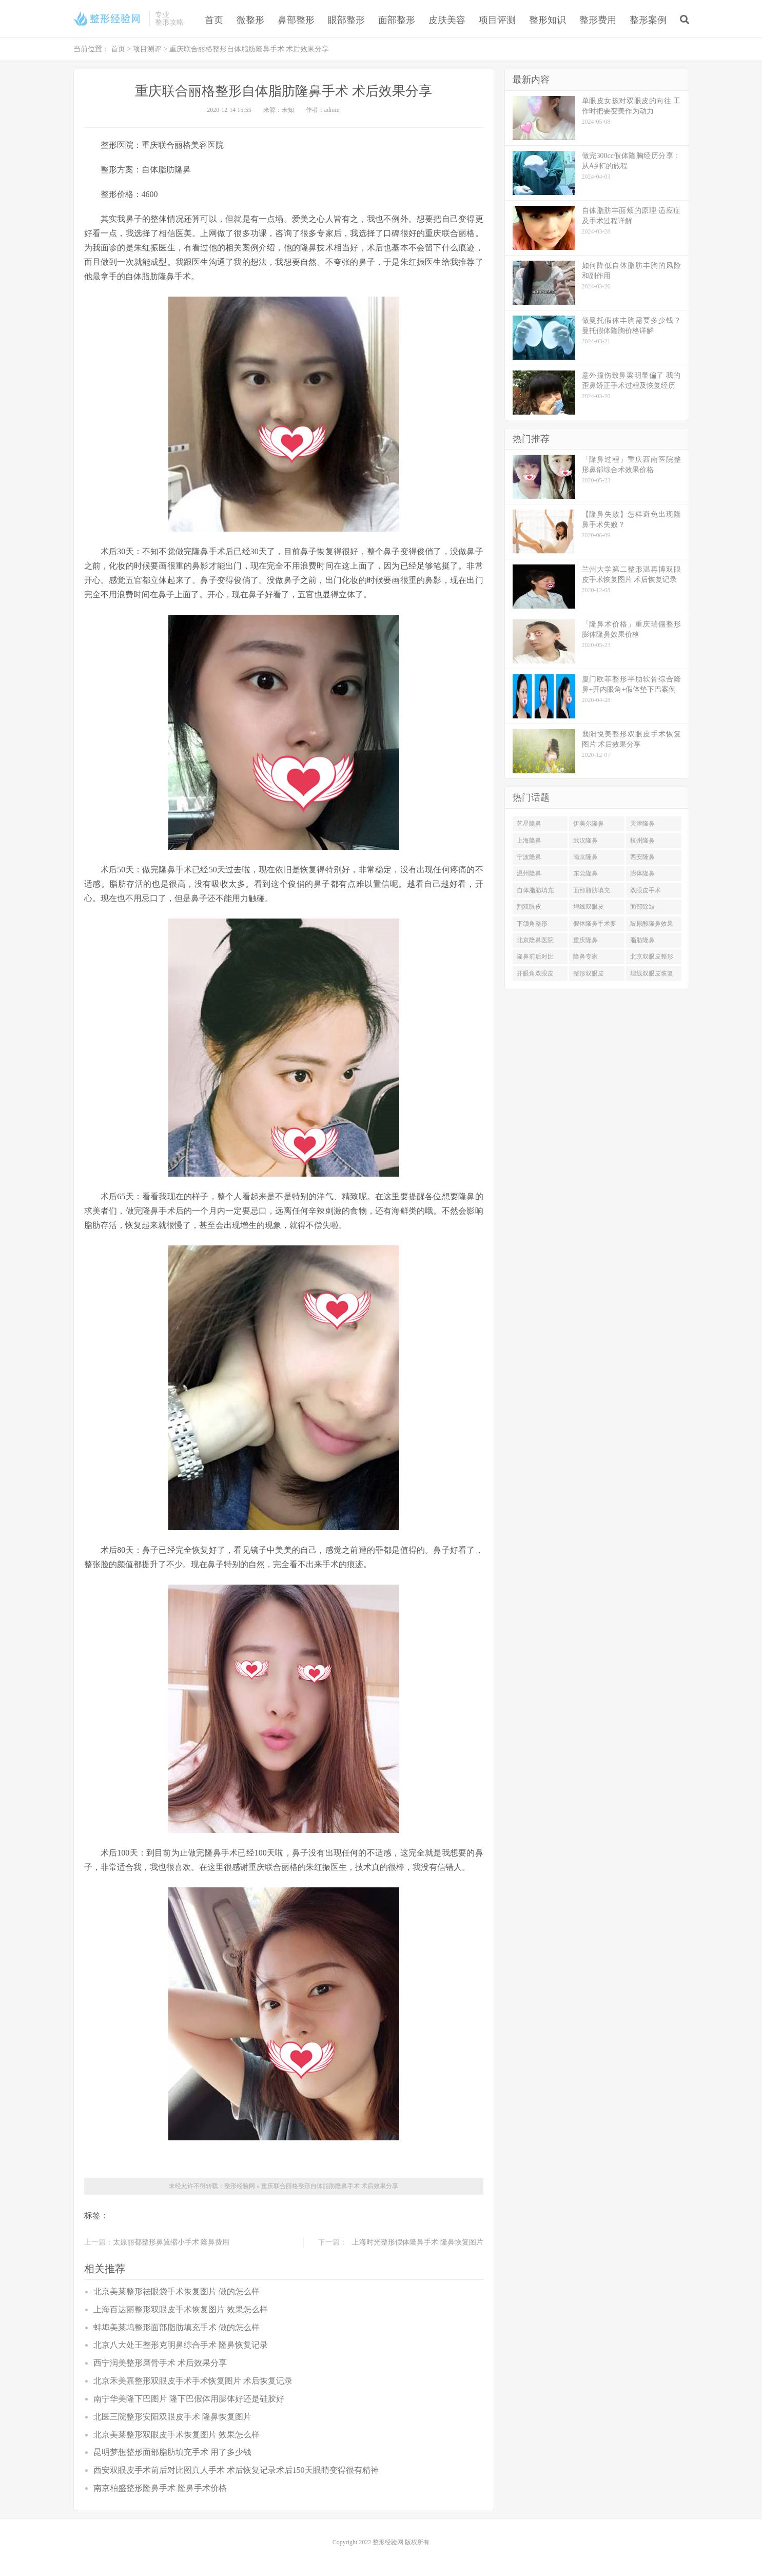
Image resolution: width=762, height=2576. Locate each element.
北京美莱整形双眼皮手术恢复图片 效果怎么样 (176, 2434)
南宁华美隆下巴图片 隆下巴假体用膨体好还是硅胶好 (188, 2398)
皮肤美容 (446, 20)
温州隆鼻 (529, 873)
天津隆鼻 (642, 823)
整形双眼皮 (588, 973)
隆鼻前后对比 (535, 956)
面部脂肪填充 (591, 890)
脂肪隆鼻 (642, 940)
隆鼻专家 (585, 956)
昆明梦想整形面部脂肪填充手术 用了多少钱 (172, 2452)
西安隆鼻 (642, 857)
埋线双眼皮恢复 (651, 973)
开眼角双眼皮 (535, 973)
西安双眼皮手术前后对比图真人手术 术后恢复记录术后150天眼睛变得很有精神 (236, 2470)
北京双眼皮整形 (651, 956)
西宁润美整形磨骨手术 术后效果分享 (160, 2362)
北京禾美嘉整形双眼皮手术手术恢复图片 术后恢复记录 (192, 2380)
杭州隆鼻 (642, 840)
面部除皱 (642, 906)
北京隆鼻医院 (535, 940)
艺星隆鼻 (529, 823)
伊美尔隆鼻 (588, 823)
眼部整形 (346, 20)
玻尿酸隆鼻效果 (651, 923)
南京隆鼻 (585, 857)
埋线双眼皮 (588, 906)
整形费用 (597, 20)
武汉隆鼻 (585, 840)
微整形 (250, 20)
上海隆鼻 (529, 840)
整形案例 (648, 20)
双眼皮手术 (645, 890)
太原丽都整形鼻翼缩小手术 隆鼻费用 (171, 2242)
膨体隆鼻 (642, 873)
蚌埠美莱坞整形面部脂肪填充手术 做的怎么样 (176, 2327)
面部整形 (396, 20)
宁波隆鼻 (529, 857)
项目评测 (497, 20)
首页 (214, 20)
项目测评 (147, 49)
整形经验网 (239, 2186)
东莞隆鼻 (585, 873)
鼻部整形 (296, 20)
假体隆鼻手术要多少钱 (594, 925)
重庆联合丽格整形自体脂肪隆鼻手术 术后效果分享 (329, 2186)
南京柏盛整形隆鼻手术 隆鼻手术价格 (160, 2488)
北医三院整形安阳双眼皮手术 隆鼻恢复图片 (172, 2416)
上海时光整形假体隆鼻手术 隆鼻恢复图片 (417, 2242)
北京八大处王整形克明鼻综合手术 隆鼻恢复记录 (180, 2344)
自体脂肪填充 (535, 890)
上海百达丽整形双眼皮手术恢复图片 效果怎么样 (180, 2309)
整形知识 (547, 20)
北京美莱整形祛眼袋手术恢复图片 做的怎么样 (176, 2291)
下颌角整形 (532, 923)
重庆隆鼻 (585, 940)
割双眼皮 (529, 906)
